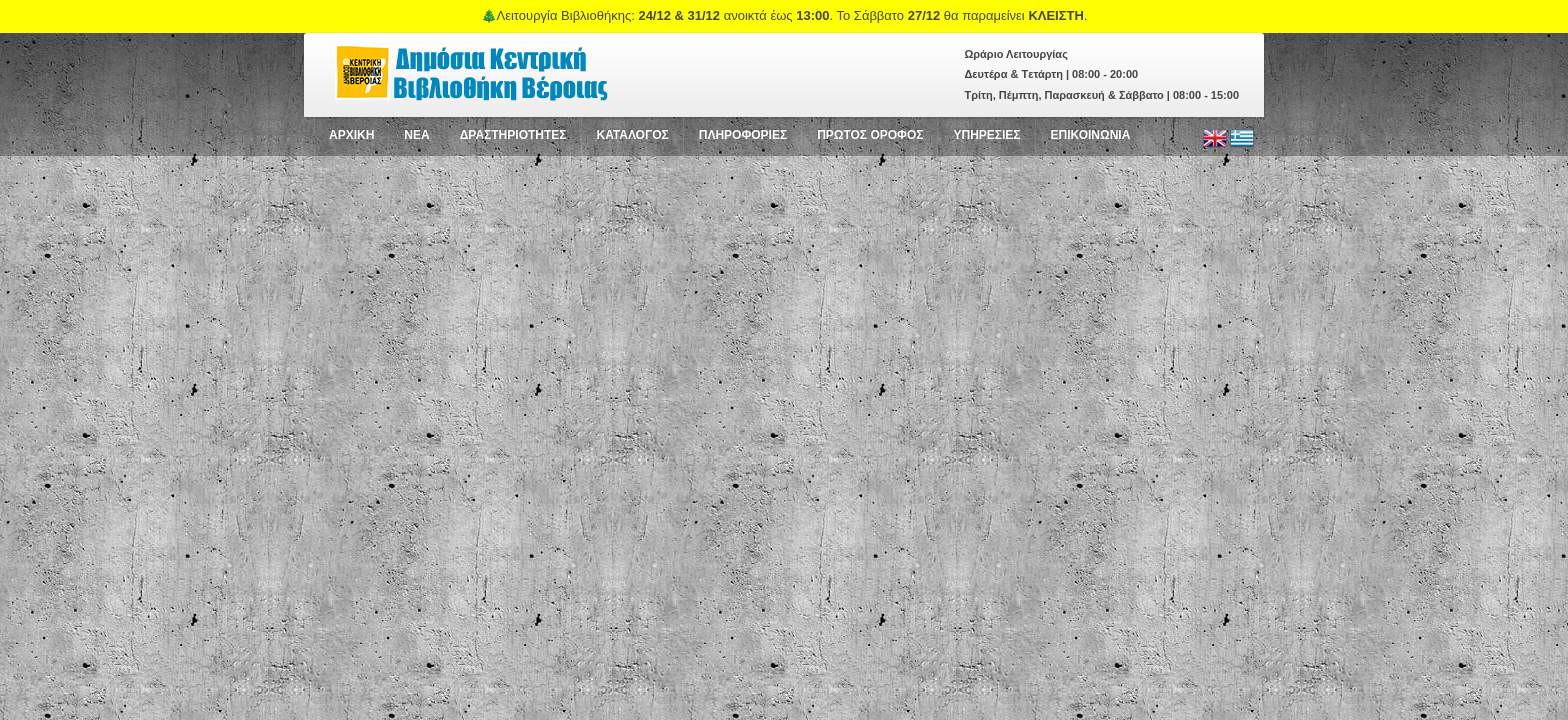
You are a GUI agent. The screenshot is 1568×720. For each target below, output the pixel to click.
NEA (416, 135)
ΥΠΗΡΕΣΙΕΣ (986, 135)
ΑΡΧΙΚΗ (351, 135)
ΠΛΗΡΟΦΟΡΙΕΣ (743, 135)
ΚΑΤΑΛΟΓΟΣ (633, 135)
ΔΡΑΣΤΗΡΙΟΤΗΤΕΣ (513, 135)
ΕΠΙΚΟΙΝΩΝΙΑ (1091, 135)
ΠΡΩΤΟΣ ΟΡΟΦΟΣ (870, 135)
